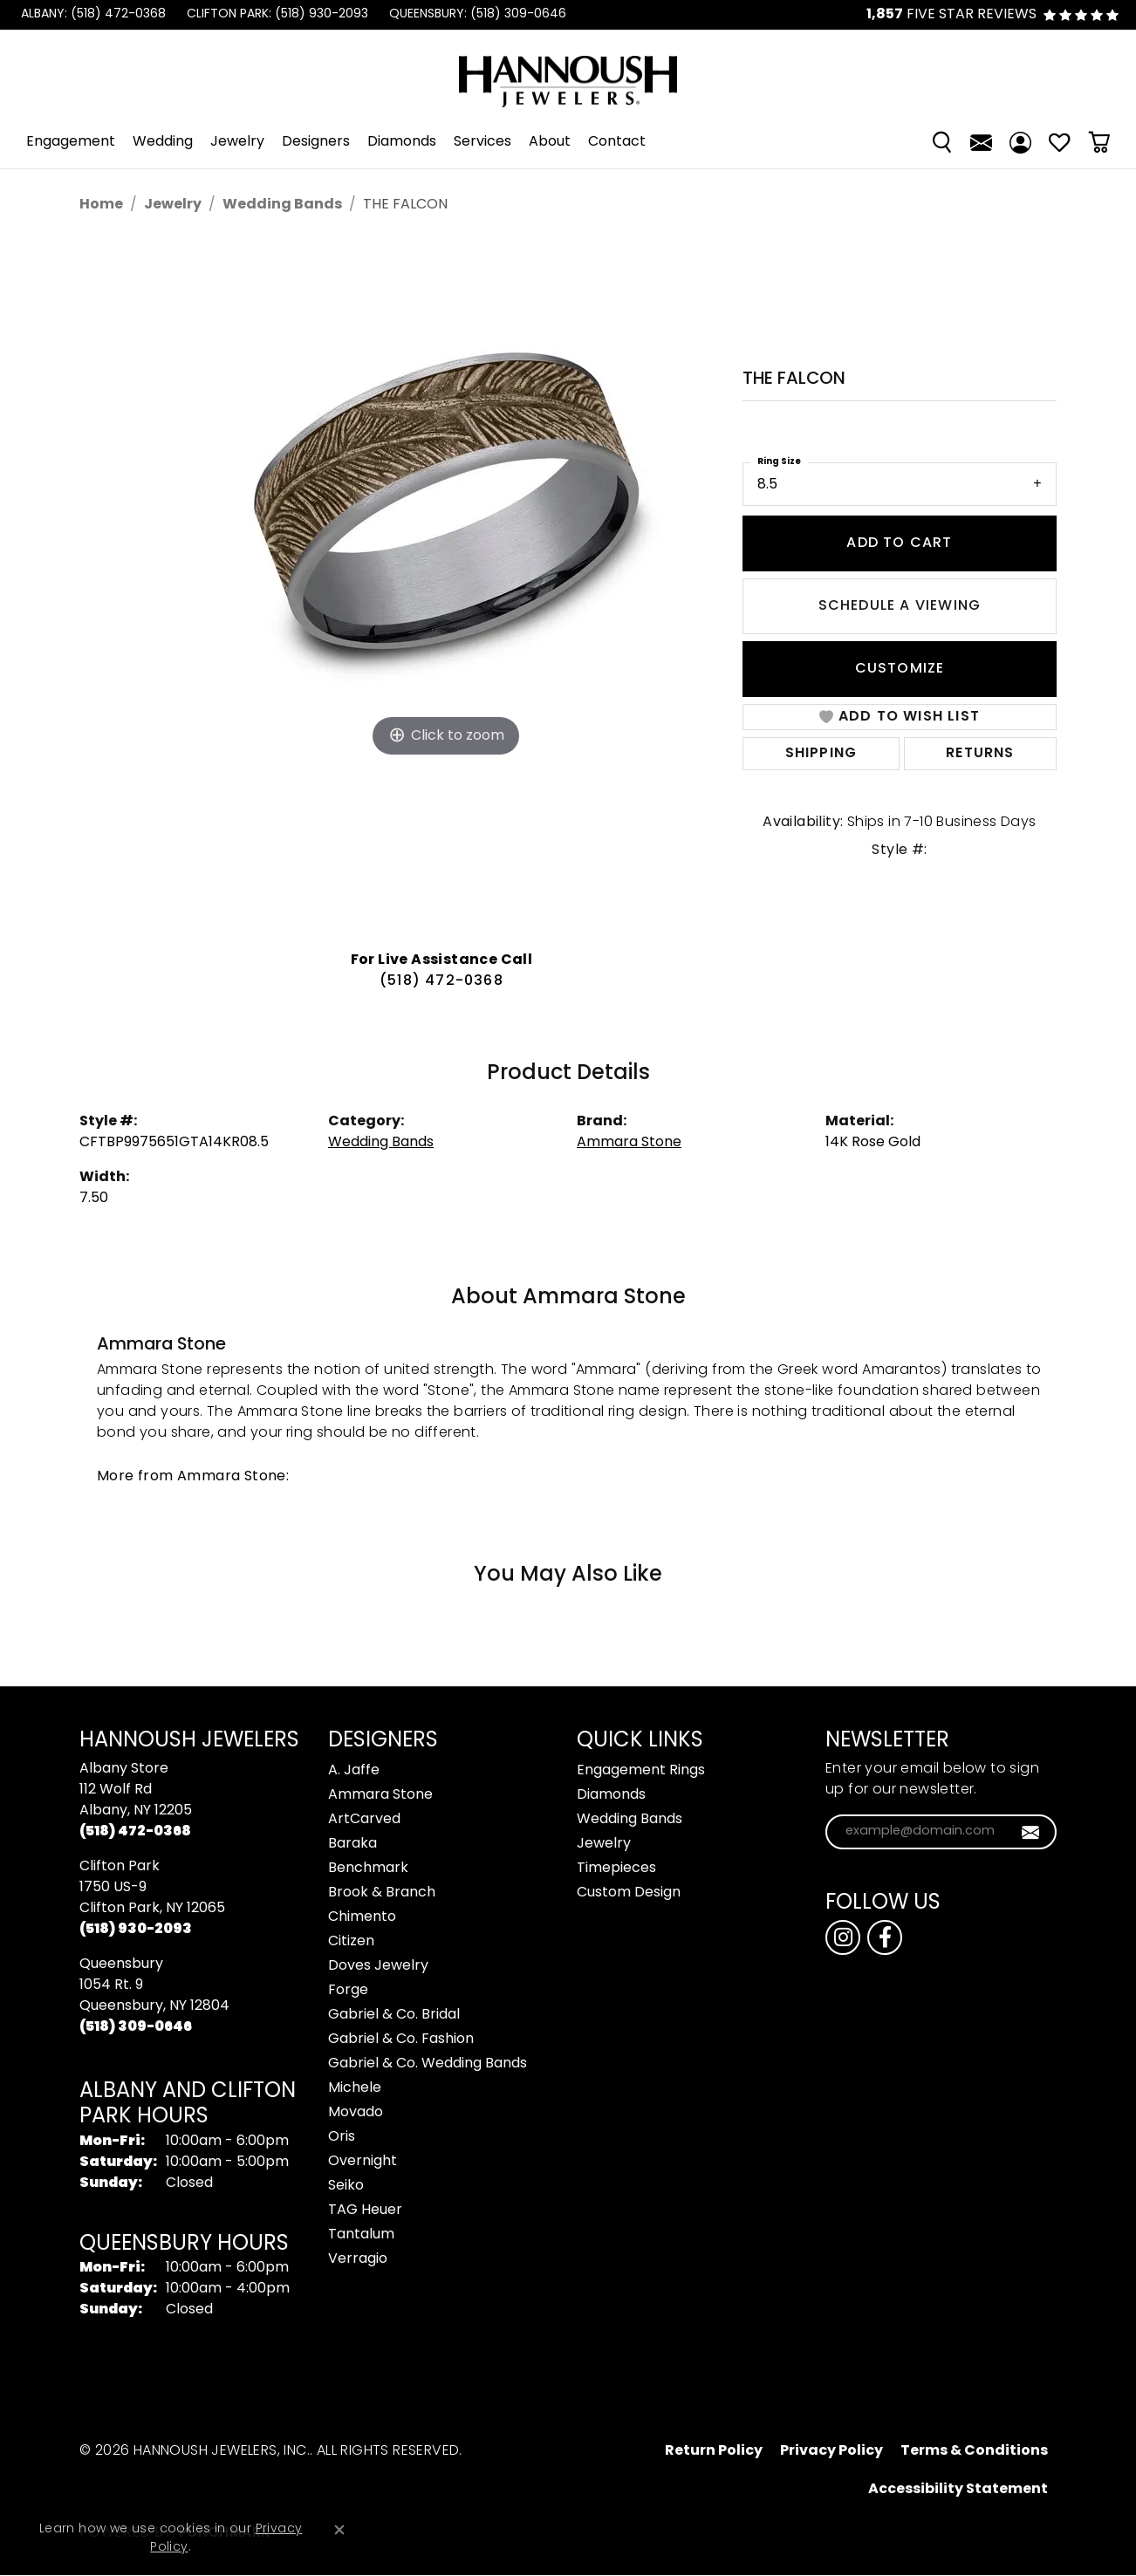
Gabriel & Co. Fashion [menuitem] (401, 2039)
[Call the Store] (135, 1832)
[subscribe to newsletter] (1031, 1832)
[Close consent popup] (339, 2530)
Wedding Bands (282, 205)
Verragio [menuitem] (357, 2259)
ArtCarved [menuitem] (364, 1819)
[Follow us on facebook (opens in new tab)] (884, 1937)
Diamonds (401, 142)
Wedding (163, 142)
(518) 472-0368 (441, 981)
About (550, 142)
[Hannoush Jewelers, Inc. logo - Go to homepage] (568, 73)
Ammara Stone (629, 1142)
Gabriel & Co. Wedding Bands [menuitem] (427, 2064)
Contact (617, 142)
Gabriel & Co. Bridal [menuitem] (394, 2015)
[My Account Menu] (1020, 142)
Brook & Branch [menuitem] (381, 1893)
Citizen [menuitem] (351, 1941)
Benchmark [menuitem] (368, 1868)
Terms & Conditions (974, 2451)
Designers (316, 142)
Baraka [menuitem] (352, 1844)
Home (101, 205)
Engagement (70, 142)
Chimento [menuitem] (362, 1917)
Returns (980, 753)
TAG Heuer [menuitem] (365, 2210)
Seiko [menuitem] (346, 2186)
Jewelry (237, 142)
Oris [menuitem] (341, 2137)
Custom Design (629, 1893)
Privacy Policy (831, 2451)
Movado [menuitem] (355, 2112)
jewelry (173, 205)
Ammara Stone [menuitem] (380, 1795)
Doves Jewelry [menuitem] (378, 1966)
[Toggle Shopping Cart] (1099, 142)
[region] (446, 587)
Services (482, 142)
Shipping (821, 753)
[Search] (941, 142)
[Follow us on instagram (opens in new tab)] (842, 1937)
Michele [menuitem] (354, 2088)
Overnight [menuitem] (362, 2161)
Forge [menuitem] (348, 1990)
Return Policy (714, 2451)
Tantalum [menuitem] (361, 2235)
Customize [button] (900, 669)
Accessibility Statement (958, 2489)
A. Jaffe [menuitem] (354, 1770)
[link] (91, 15)
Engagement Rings (641, 1770)
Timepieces (616, 1868)
